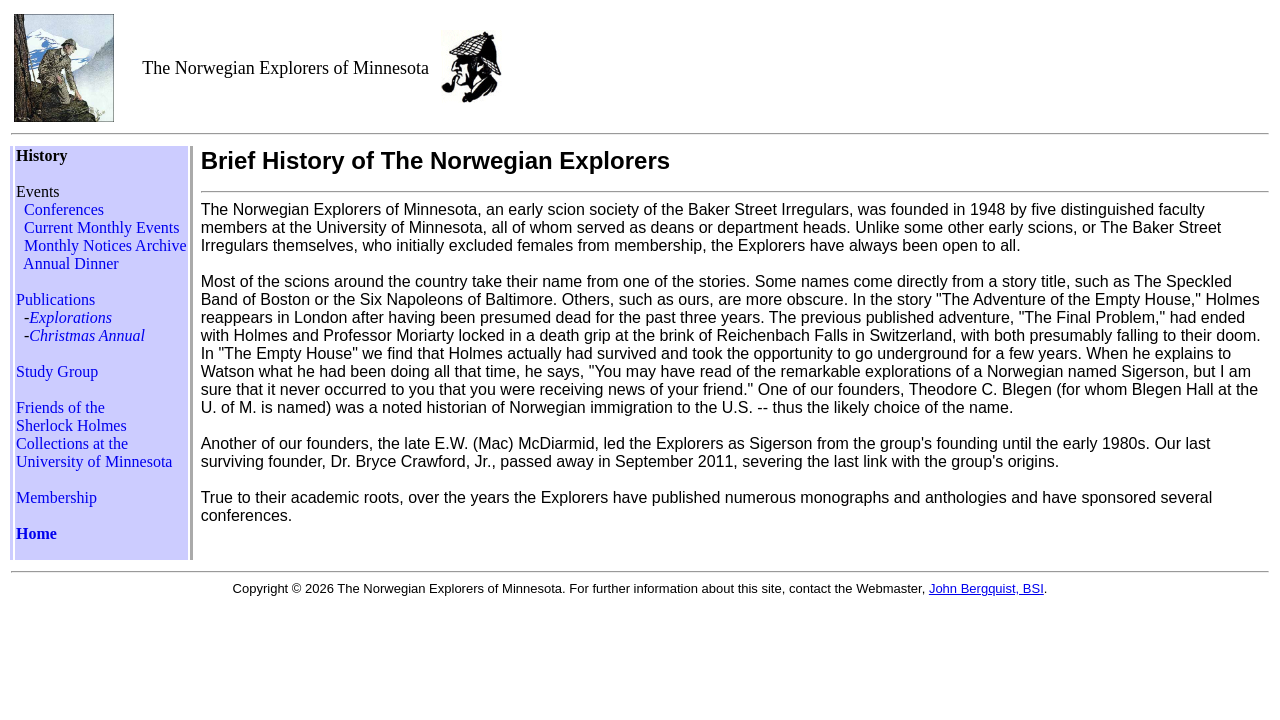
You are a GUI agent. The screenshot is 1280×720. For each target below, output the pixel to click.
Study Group (57, 371)
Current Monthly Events (102, 227)
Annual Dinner (69, 263)
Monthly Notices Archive (105, 245)
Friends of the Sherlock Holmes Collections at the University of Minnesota (94, 434)
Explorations (70, 317)
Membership (56, 497)
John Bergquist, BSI (986, 588)
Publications (55, 299)
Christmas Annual (87, 335)
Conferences (64, 209)
